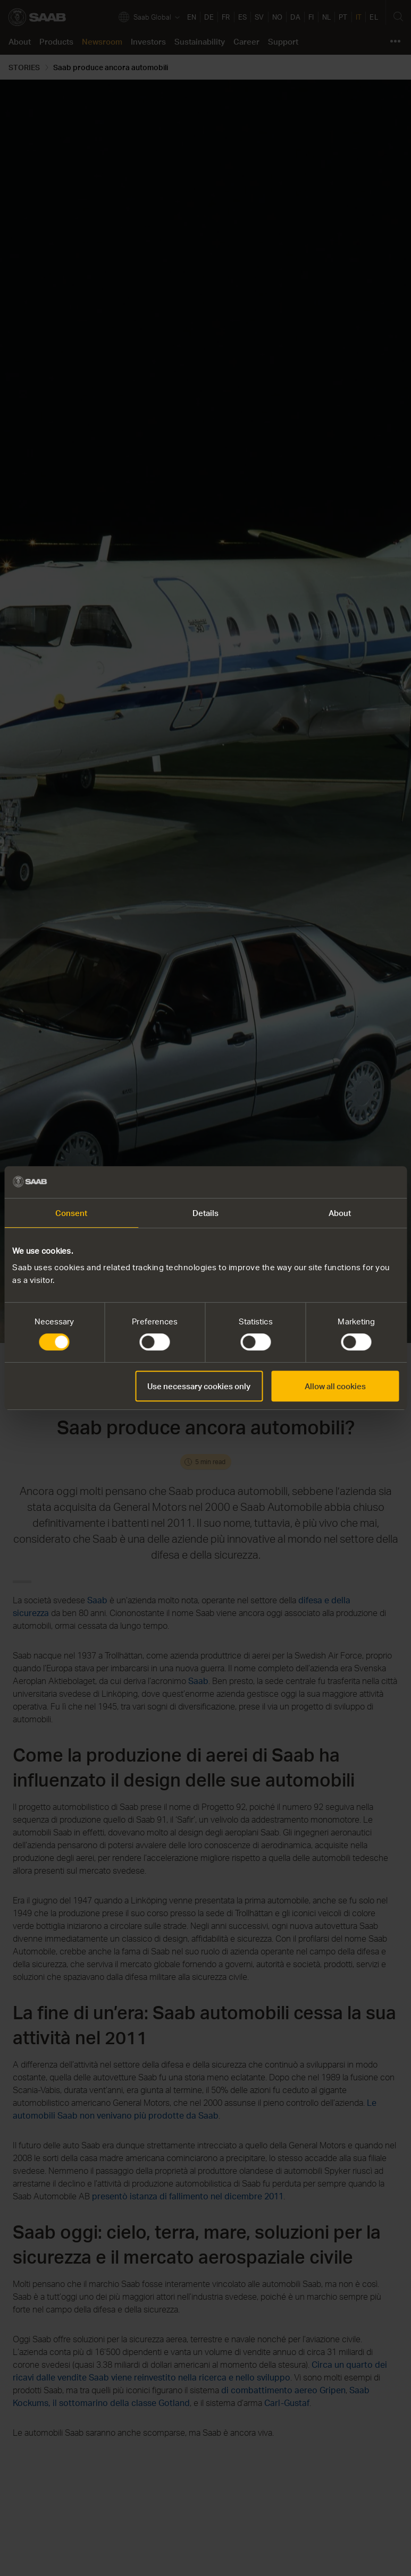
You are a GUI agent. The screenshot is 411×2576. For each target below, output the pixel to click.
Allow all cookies (335, 1386)
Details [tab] (205, 1213)
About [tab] (340, 1213)
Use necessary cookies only (198, 1386)
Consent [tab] (71, 1213)
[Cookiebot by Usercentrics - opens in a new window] (352, 1182)
